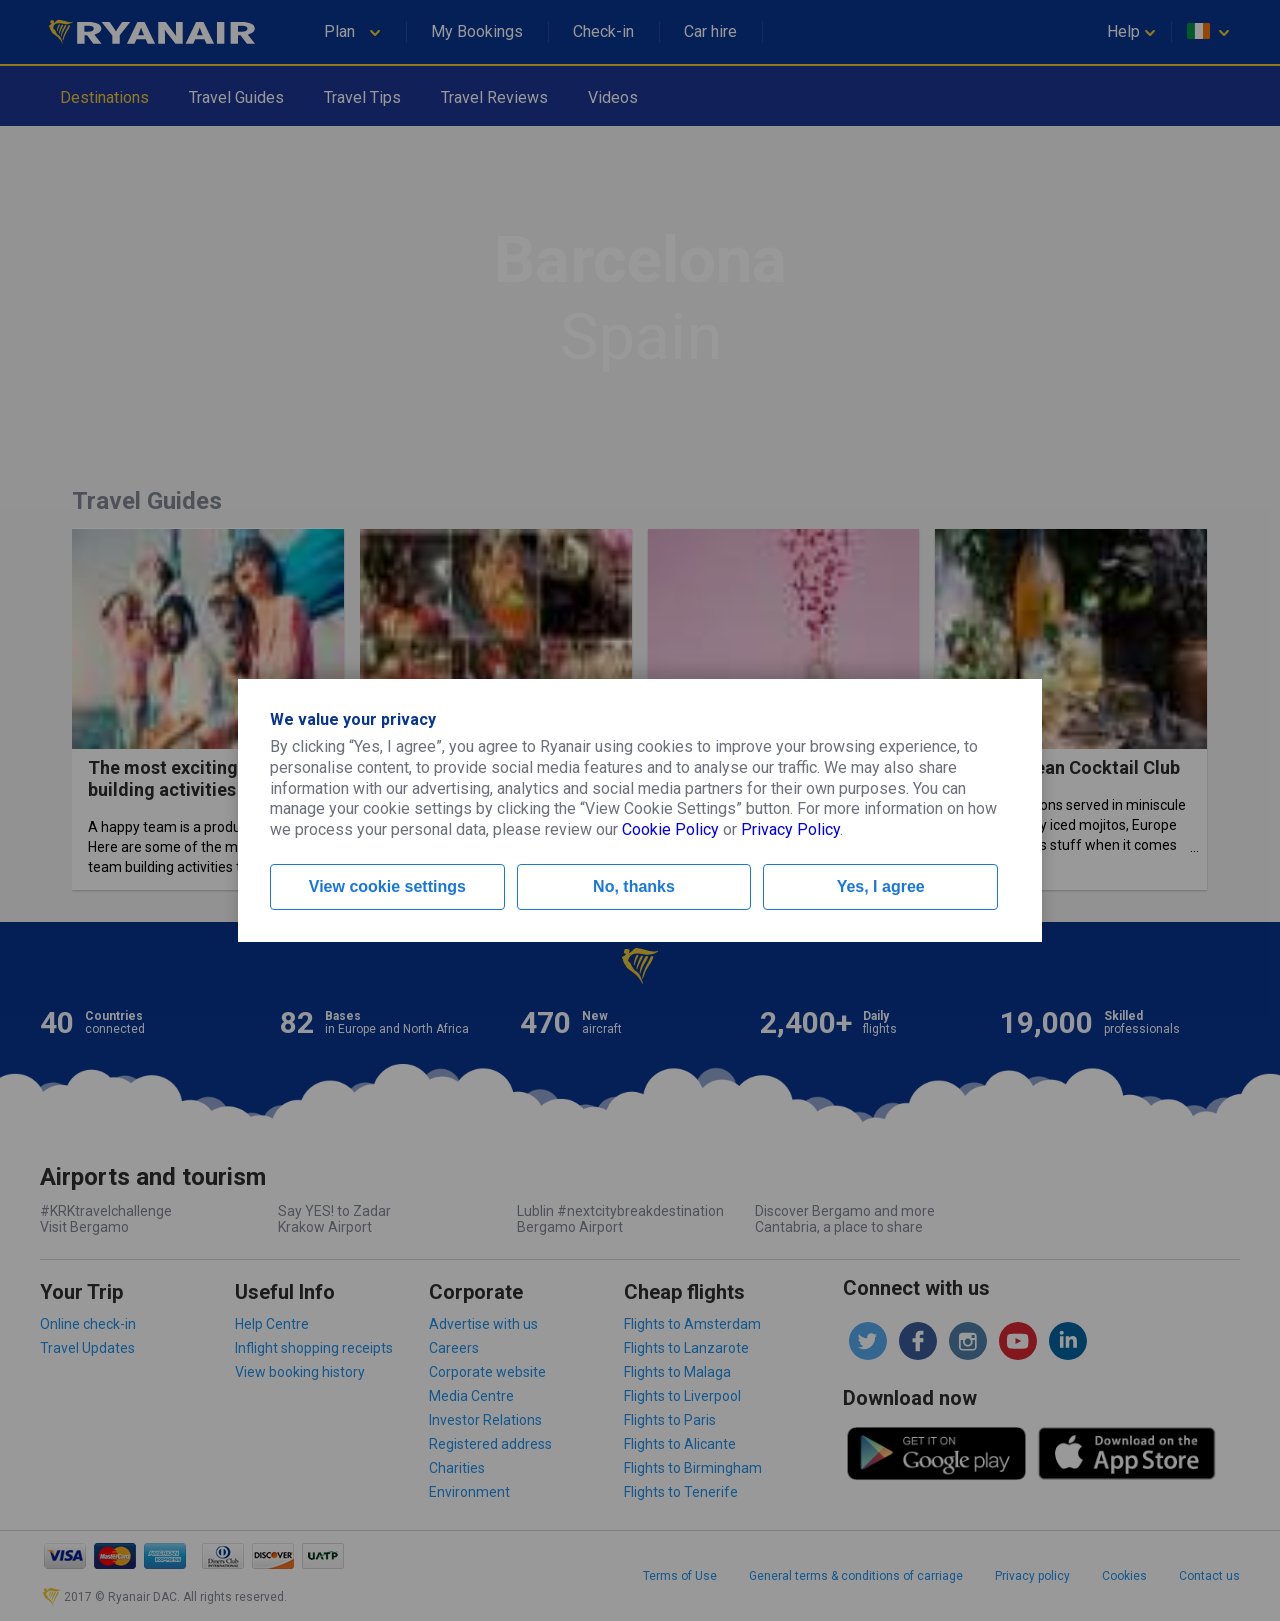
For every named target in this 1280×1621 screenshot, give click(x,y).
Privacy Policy (790, 829)
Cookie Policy (670, 829)
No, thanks (634, 886)
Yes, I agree (881, 886)
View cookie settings (387, 886)
